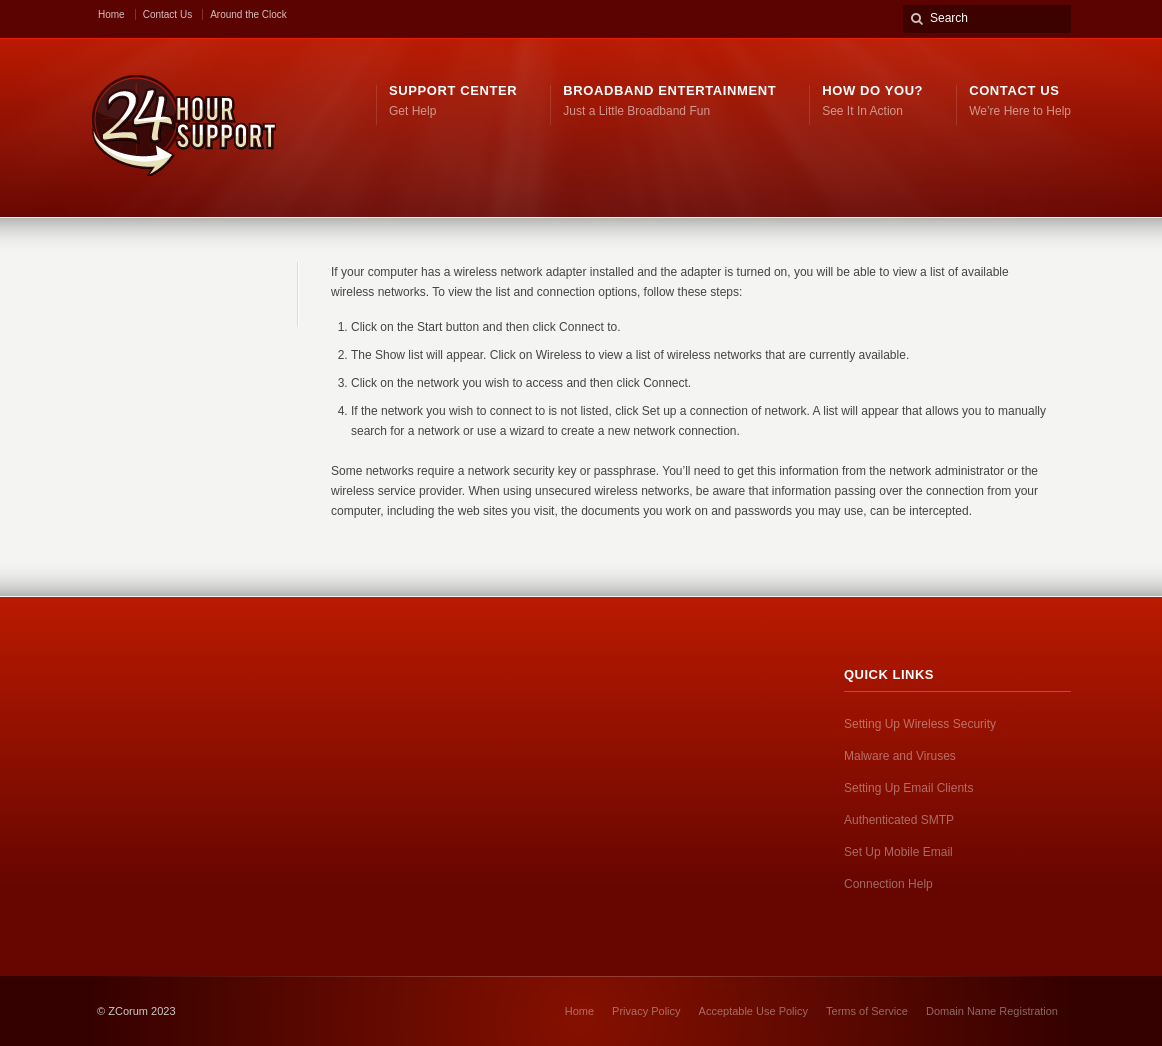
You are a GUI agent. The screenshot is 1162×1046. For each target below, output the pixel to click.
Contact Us (167, 14)
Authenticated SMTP (899, 820)
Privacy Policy (646, 1011)
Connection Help (888, 884)
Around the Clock (248, 14)
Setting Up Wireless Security (920, 724)
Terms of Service (867, 1011)
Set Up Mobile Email (898, 852)
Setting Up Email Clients (908, 788)
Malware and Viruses (900, 756)
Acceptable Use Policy (753, 1011)
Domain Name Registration (992, 1011)
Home (111, 14)
